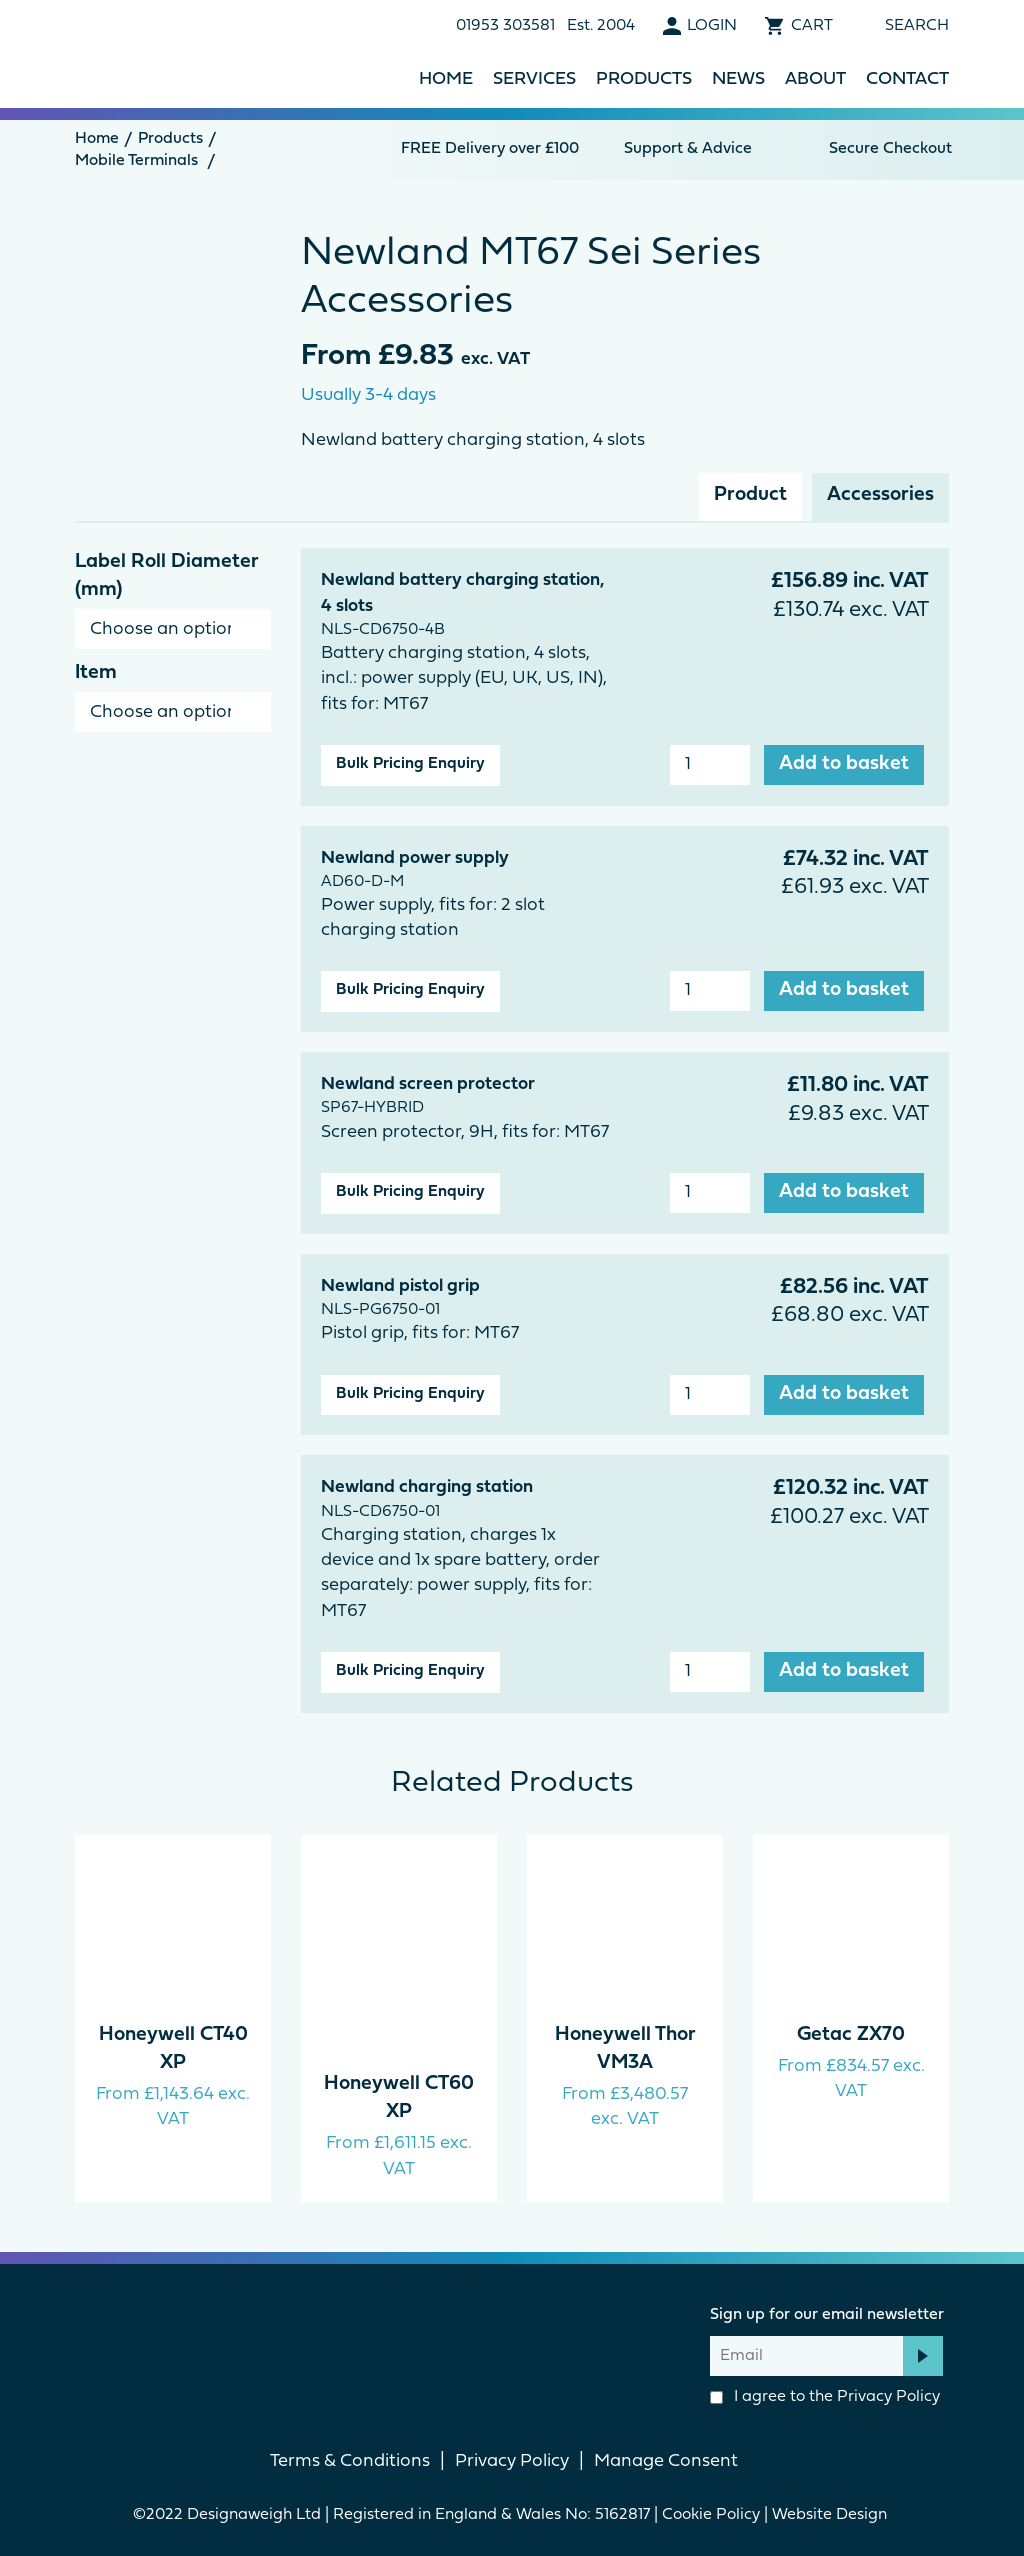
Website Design (831, 2515)
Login (712, 26)
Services (534, 79)
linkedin (546, 2336)
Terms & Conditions (350, 2461)
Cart (812, 26)
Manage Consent (666, 2461)
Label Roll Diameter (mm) (167, 576)
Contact (907, 79)
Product (750, 495)
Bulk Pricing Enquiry (410, 764)
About (815, 79)
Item (96, 673)
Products (644, 79)
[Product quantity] (710, 765)
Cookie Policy (711, 2515)
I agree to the (825, 2397)
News (738, 79)
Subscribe (923, 2356)
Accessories (880, 495)
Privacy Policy (888, 2397)
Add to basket (844, 764)
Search (917, 26)
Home (446, 79)
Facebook (477, 2336)
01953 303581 (505, 26)
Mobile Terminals (136, 161)
